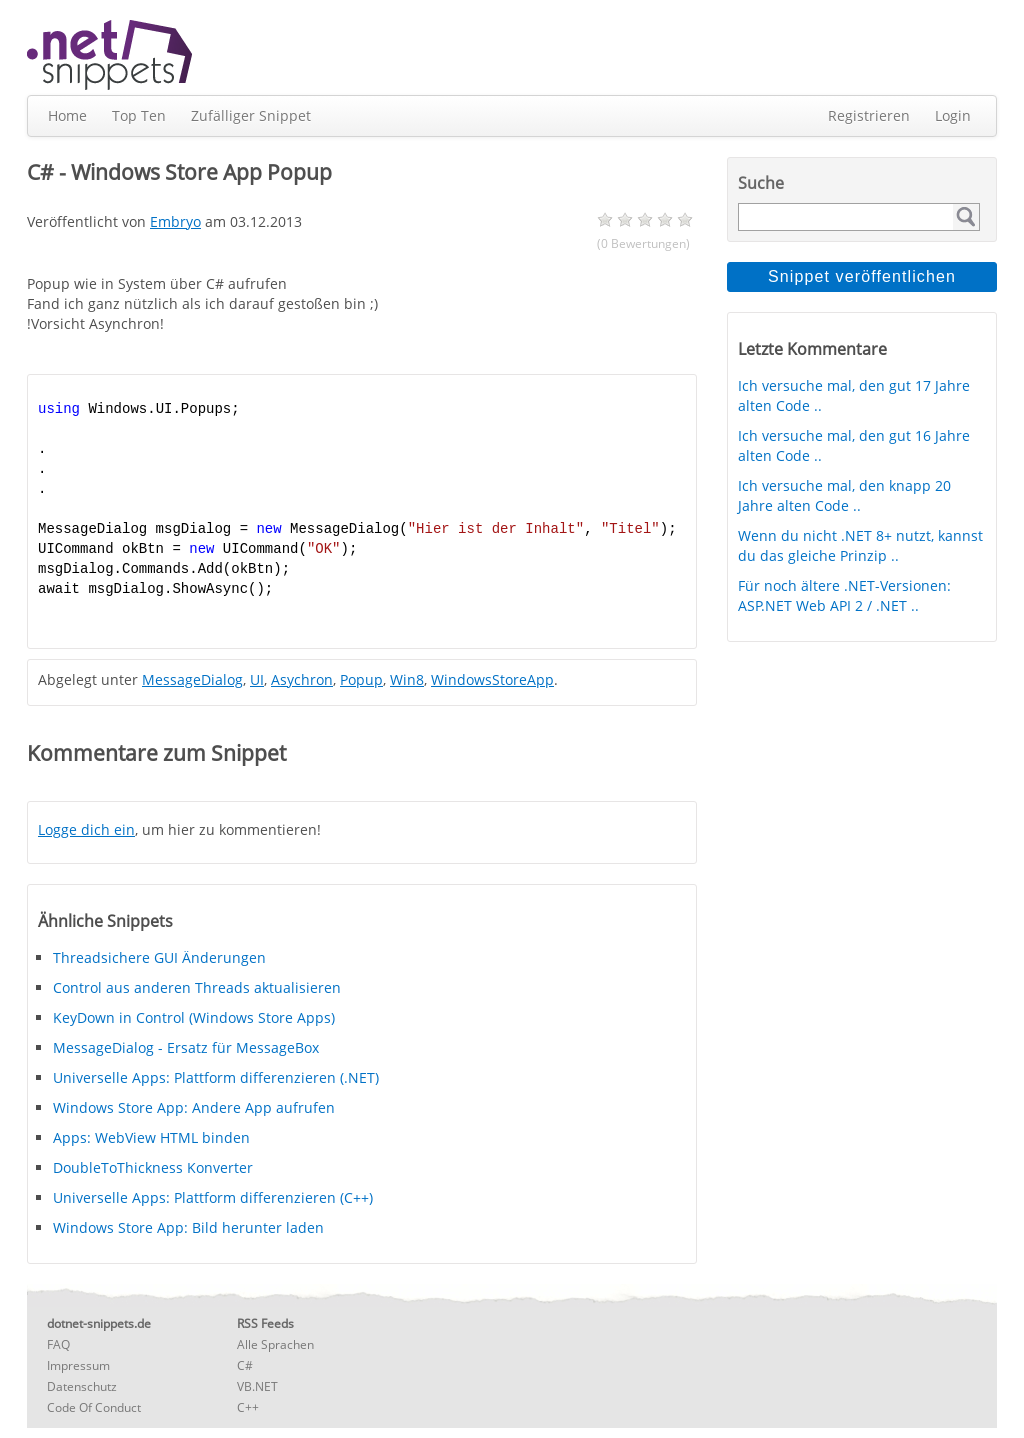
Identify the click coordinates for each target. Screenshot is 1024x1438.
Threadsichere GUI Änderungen (159, 957)
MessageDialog (192, 679)
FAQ (58, 1344)
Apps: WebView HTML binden (151, 1137)
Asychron (302, 679)
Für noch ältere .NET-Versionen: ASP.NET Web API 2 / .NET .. (844, 595)
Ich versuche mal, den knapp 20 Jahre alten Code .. (844, 495)
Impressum (78, 1365)
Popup (361, 679)
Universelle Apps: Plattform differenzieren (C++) (213, 1197)
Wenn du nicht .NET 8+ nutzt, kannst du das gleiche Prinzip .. (860, 545)
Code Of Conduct (94, 1407)
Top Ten (139, 115)
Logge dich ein (86, 829)
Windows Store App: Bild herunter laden (188, 1227)
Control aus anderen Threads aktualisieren (197, 987)
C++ (248, 1407)
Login (953, 115)
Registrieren (869, 115)
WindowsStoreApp (492, 679)
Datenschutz (82, 1386)
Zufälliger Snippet (251, 115)
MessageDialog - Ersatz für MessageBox (186, 1047)
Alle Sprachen (275, 1344)
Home (67, 115)
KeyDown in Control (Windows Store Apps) (194, 1017)
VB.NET (257, 1386)
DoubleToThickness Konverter (153, 1167)
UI (257, 679)
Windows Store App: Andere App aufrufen (194, 1107)
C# (245, 1365)
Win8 (407, 679)
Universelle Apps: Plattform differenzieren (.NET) (216, 1077)
